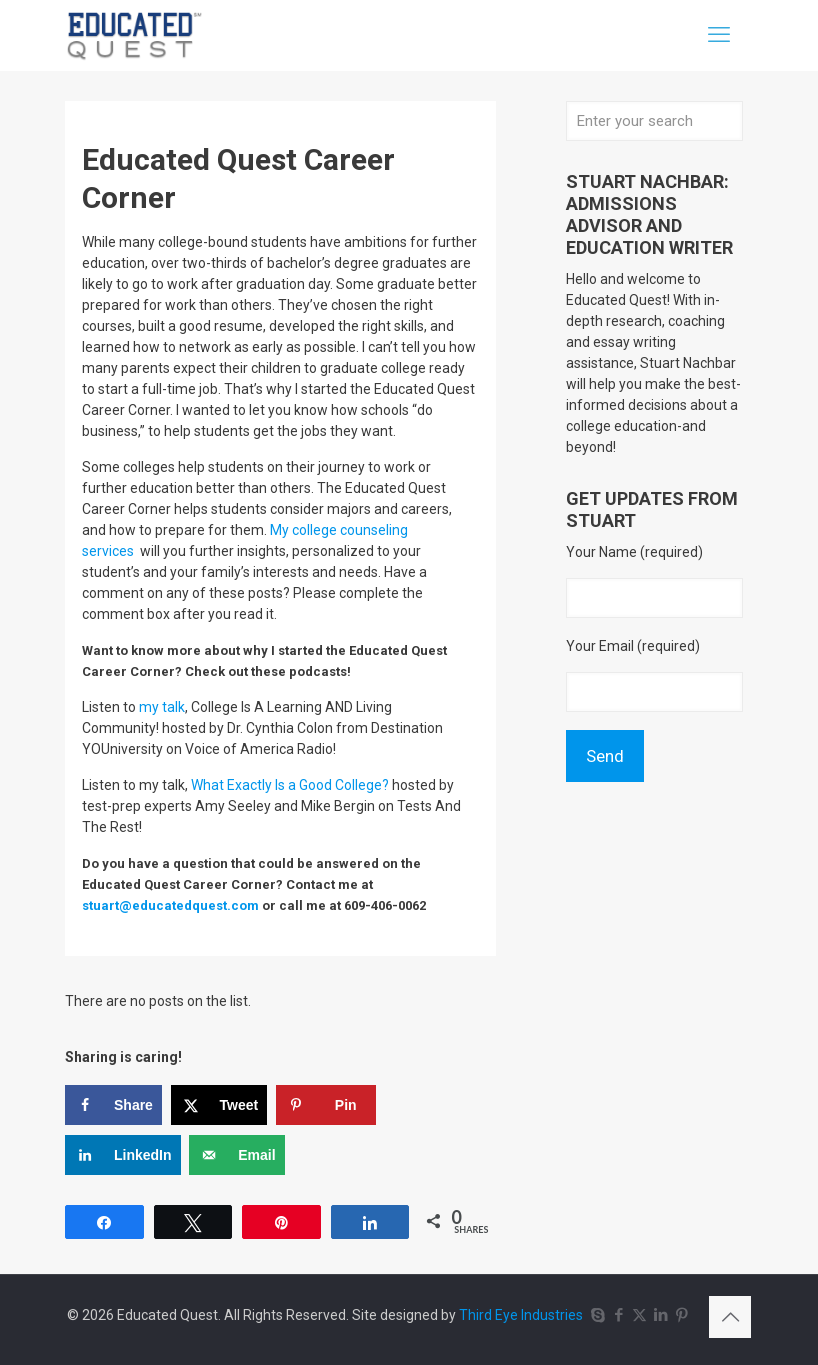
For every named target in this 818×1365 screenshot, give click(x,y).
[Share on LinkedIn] (123, 1155)
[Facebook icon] (618, 1315)
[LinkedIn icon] (660, 1315)
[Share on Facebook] (113, 1105)
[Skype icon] (597, 1315)
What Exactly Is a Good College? (290, 785)
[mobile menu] (719, 35)
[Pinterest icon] (681, 1315)
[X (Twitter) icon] (639, 1315)
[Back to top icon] (730, 1317)
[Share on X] (219, 1105)
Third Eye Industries (521, 1315)
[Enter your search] (654, 121)
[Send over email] (236, 1155)
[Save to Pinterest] (326, 1105)
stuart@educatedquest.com (170, 905)
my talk (162, 707)
